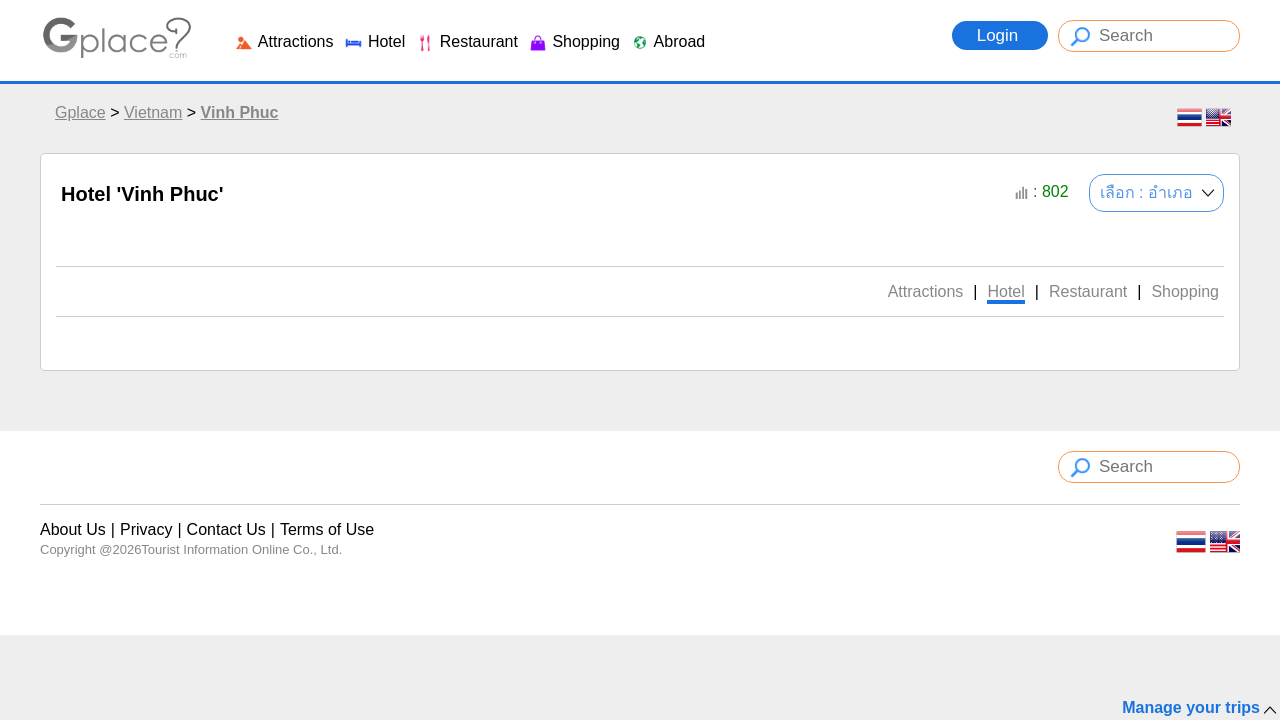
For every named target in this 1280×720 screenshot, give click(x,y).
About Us (73, 529)
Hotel (374, 41)
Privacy (146, 529)
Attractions (283, 41)
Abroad (667, 41)
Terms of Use (327, 529)
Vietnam (153, 112)
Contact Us (226, 529)
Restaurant (466, 41)
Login (1000, 35)
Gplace (80, 112)
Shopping (574, 41)
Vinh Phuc (240, 112)
